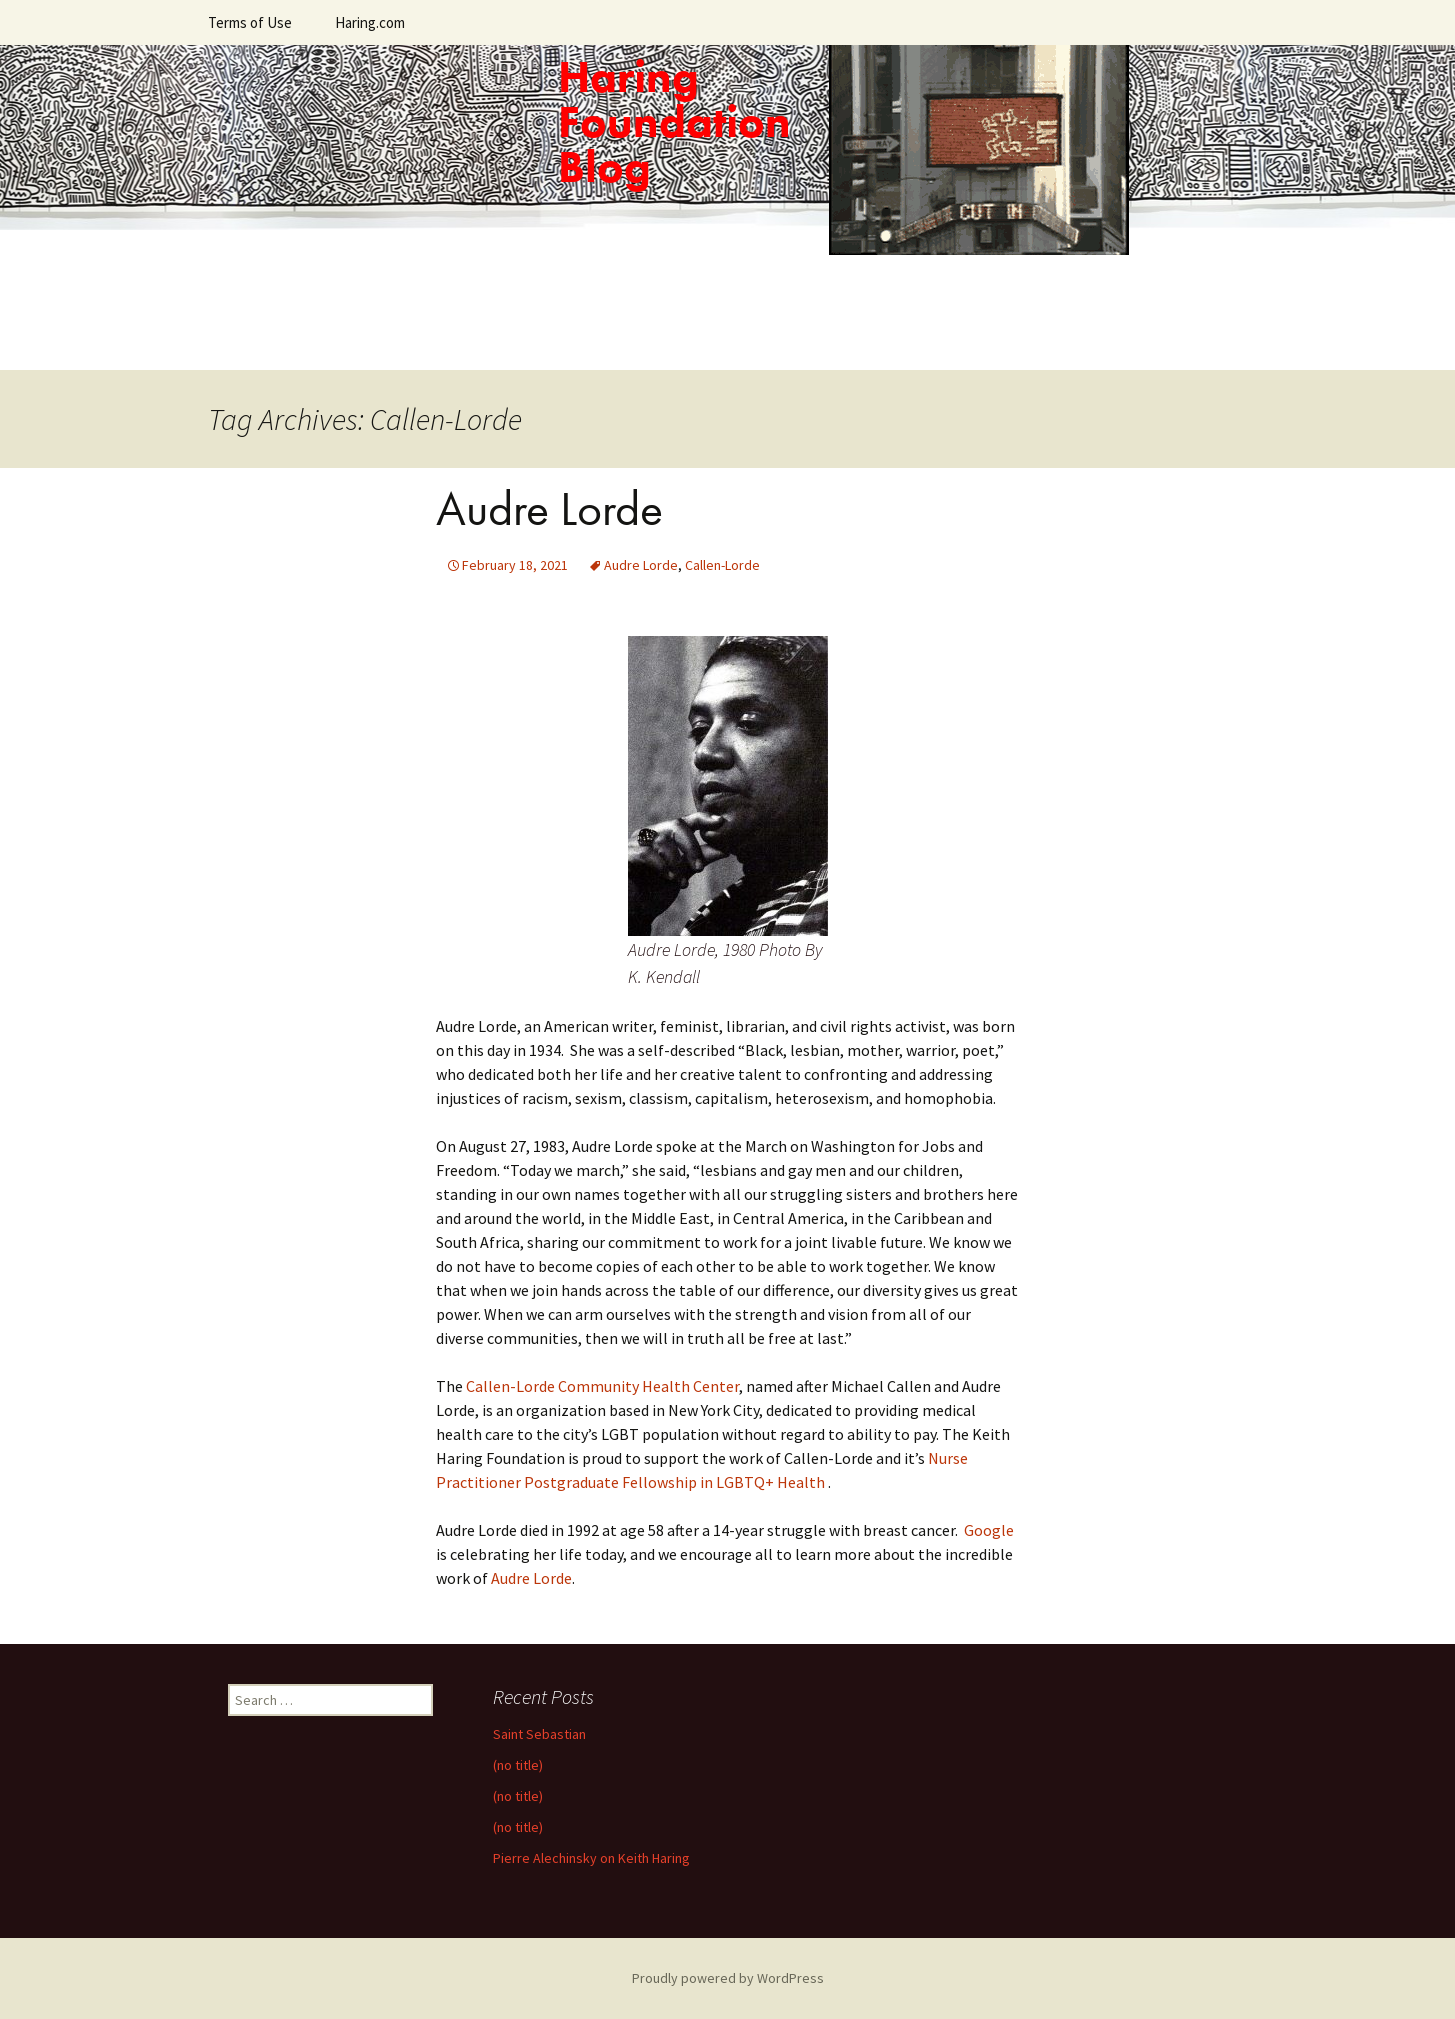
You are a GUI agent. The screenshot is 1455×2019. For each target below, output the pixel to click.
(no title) (518, 1765)
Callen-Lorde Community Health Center (602, 1386)
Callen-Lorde (722, 565)
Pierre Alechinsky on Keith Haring (591, 1858)
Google (989, 1530)
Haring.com (370, 22)
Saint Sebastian (539, 1734)
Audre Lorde (549, 508)
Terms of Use (250, 22)
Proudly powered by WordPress (728, 1978)
